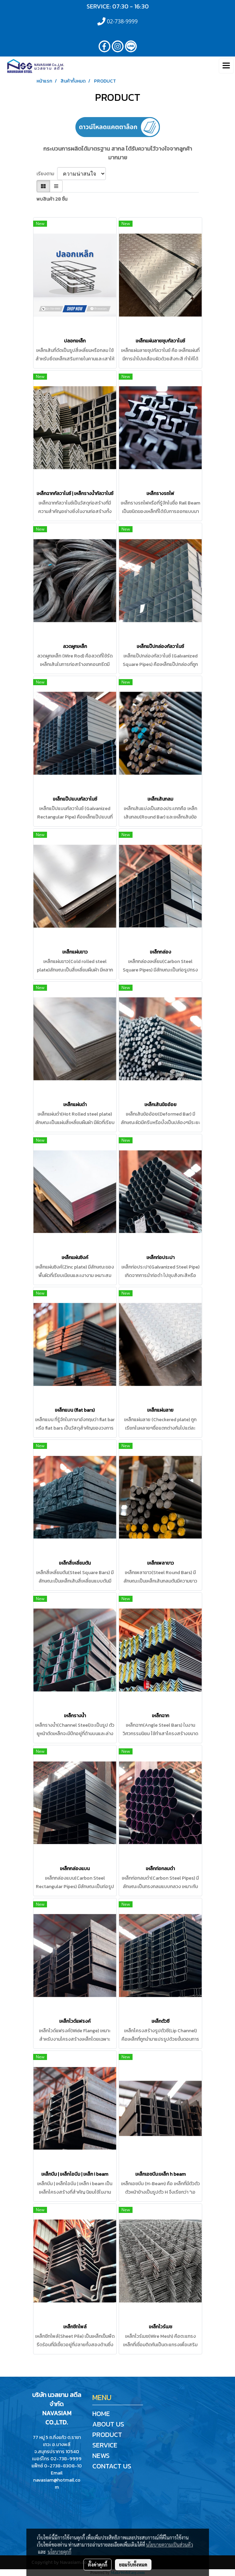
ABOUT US (108, 2424)
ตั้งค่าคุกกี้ (97, 2564)
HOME (101, 2414)
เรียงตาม (47, 173)
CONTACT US (111, 2466)
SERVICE (104, 2445)
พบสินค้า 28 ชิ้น (52, 199)
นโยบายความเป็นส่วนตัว (169, 2544)
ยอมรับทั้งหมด (133, 2564)
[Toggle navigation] (226, 66)
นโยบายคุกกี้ (59, 2552)
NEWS (101, 2455)
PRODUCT (107, 2434)
